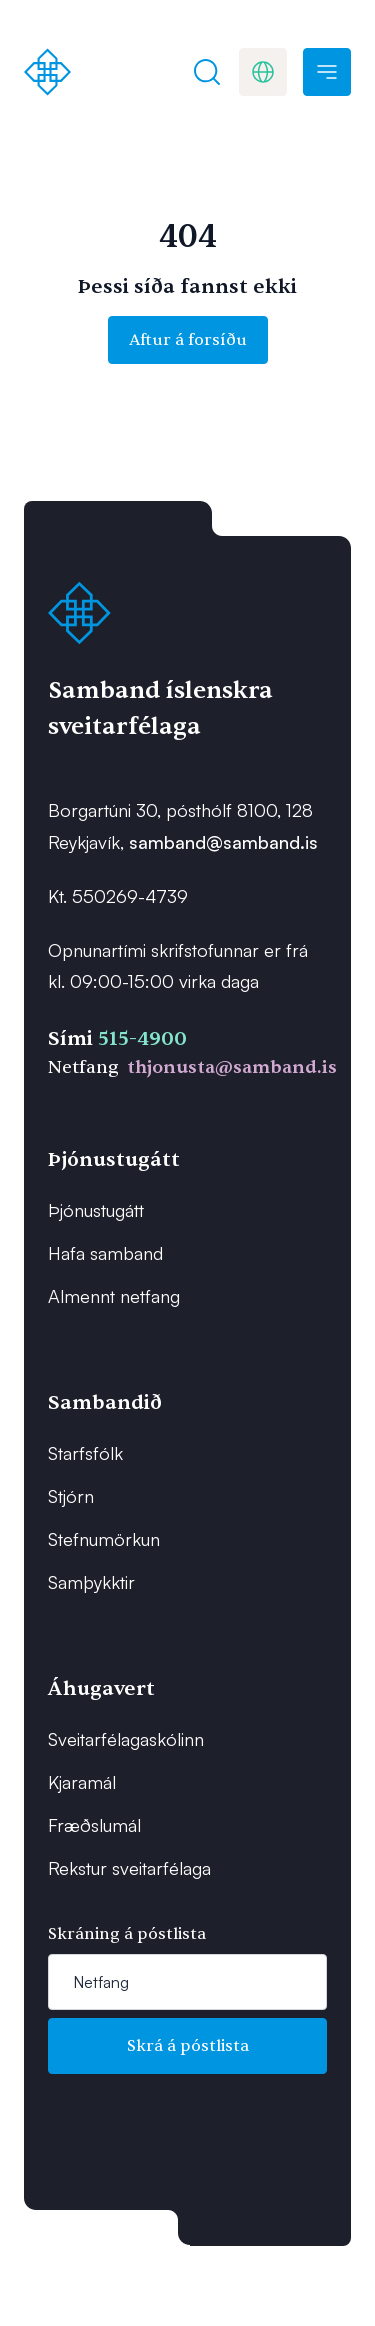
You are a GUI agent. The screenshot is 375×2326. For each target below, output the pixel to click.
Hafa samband (105, 1253)
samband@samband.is (223, 842)
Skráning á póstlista (127, 1934)
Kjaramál (82, 1782)
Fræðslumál (94, 1825)
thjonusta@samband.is (232, 1067)
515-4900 (142, 1038)
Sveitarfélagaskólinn (126, 1739)
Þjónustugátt (96, 1210)
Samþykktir (91, 1582)
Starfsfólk (85, 1453)
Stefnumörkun (104, 1539)
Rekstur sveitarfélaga (129, 1868)
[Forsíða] (48, 72)
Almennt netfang (114, 1296)
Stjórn (71, 1496)
